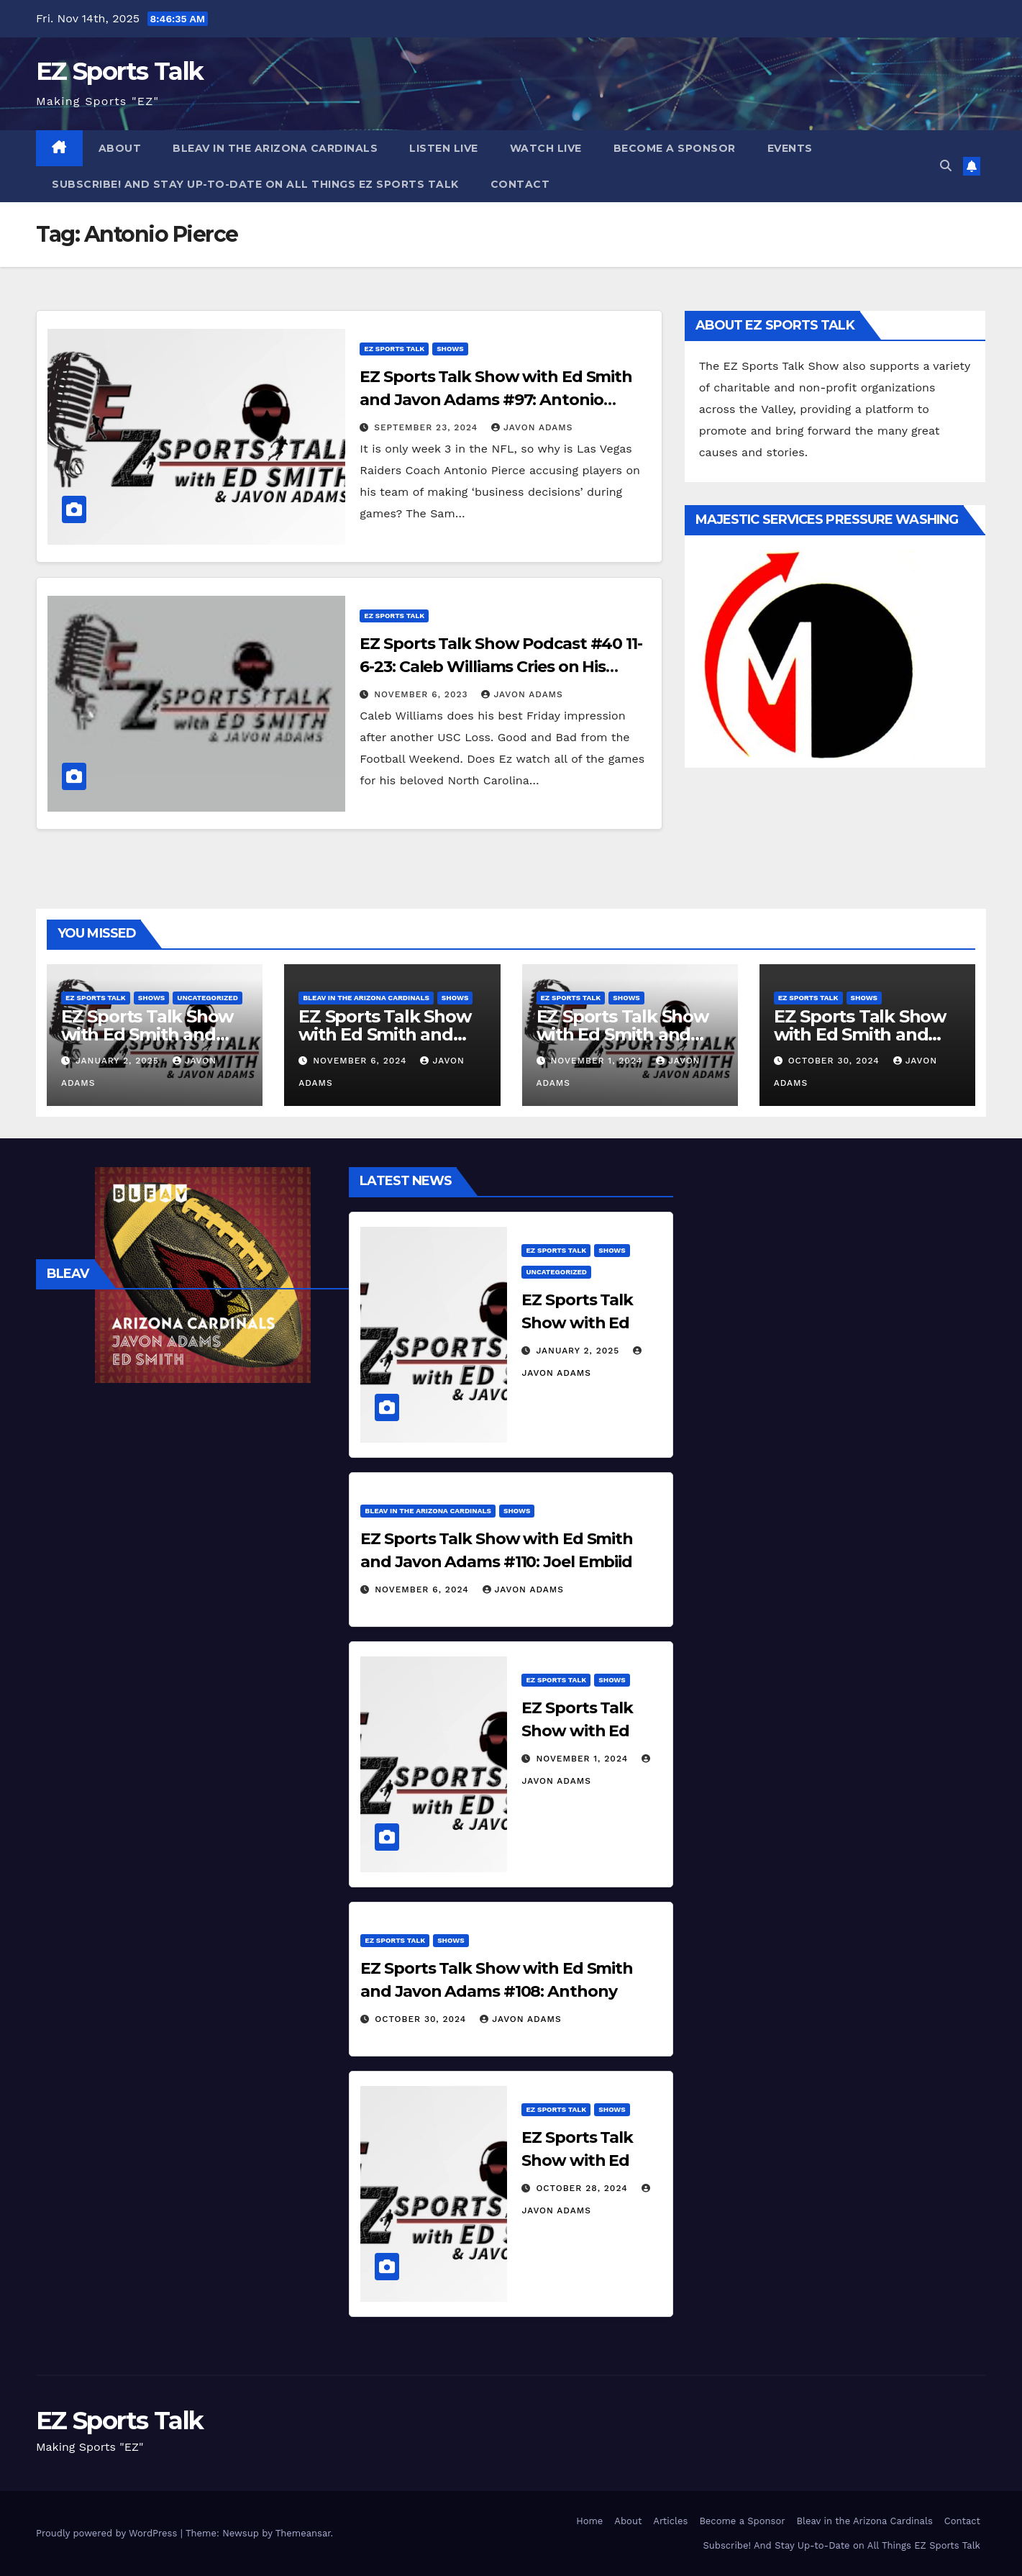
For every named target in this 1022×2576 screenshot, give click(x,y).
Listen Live (443, 148)
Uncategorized (207, 998)
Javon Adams (531, 427)
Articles (670, 2521)
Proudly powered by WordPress (108, 2533)
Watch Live (546, 148)
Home (589, 2521)
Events (790, 148)
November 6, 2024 (361, 1061)
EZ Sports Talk (119, 71)
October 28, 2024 (583, 2188)
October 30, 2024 (835, 1061)
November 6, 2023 (422, 694)
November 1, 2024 (598, 1061)
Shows (450, 349)
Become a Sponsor (674, 148)
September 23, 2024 (427, 427)
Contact (520, 184)
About (120, 148)
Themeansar (303, 2533)
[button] (946, 166)
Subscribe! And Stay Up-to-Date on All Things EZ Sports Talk (255, 184)
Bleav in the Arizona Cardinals (275, 148)
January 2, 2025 (119, 1061)
